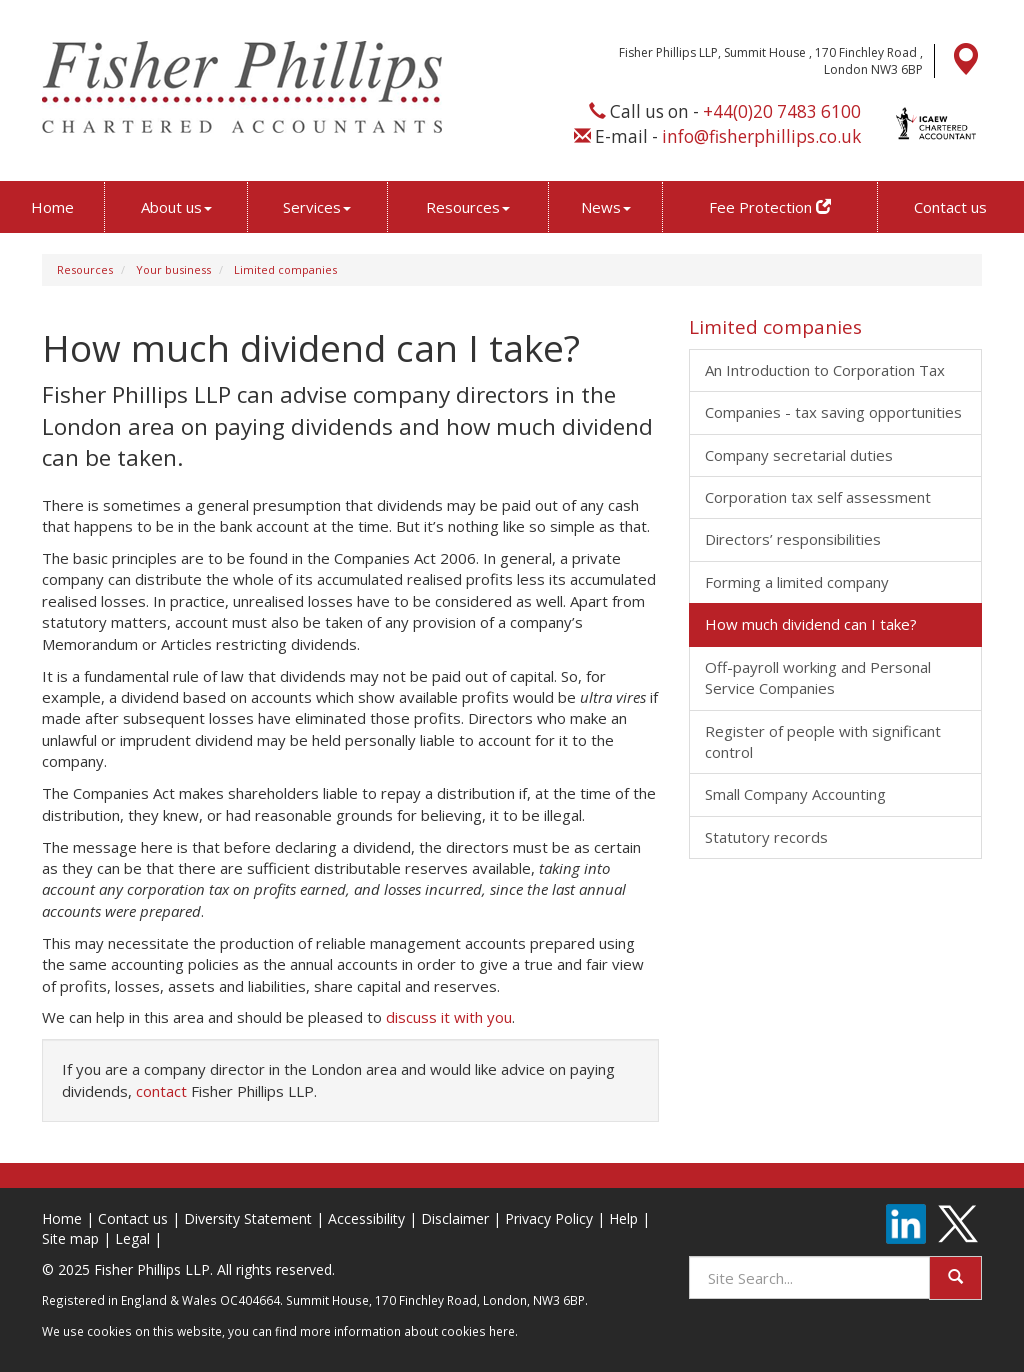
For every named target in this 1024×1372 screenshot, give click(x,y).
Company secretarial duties (799, 455)
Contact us (950, 207)
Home (52, 207)
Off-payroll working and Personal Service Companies (818, 677)
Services (317, 207)
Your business (173, 269)
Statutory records (766, 837)
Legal (132, 1238)
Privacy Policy (549, 1218)
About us (176, 207)
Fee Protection (770, 207)
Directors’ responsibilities (793, 539)
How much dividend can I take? (811, 624)
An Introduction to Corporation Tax (825, 370)
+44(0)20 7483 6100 (782, 111)
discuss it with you (449, 1017)
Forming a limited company (797, 582)
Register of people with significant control (823, 741)
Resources (468, 207)
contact (161, 1091)
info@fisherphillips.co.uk (761, 136)
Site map (70, 1238)
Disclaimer (455, 1218)
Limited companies (285, 269)
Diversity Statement (248, 1218)
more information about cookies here (407, 1331)
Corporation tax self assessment (818, 497)
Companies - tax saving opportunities (833, 412)
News (606, 207)
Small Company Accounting (795, 794)
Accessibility (366, 1218)
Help (623, 1218)
